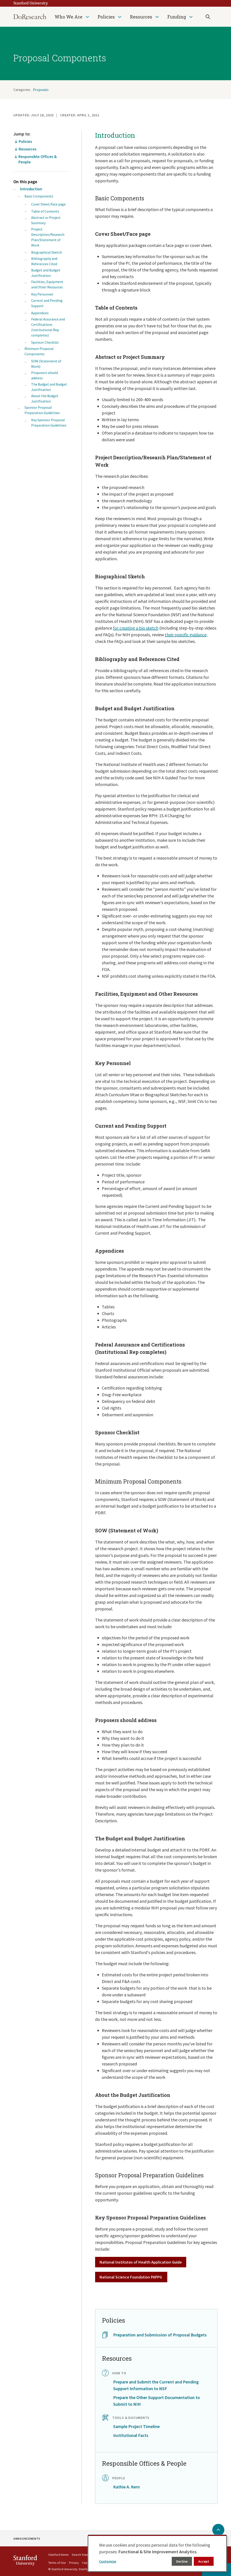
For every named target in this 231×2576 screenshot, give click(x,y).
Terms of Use (57, 2563)
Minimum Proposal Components (39, 351)
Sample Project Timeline (136, 2426)
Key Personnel (42, 294)
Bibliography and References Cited (44, 261)
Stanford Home (58, 2555)
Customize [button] (107, 2561)
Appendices (40, 313)
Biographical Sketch (46, 252)
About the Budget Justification (44, 398)
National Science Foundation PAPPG (131, 2277)
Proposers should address (44, 375)
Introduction (31, 188)
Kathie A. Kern (126, 2487)
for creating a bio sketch (135, 628)
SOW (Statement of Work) (46, 364)
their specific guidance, (186, 634)
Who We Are (68, 17)
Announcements (26, 2539)
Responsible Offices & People (37, 159)
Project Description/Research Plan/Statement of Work (47, 237)
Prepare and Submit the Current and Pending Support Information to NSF (156, 2385)
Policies (106, 17)
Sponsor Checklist (45, 342)
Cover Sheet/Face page (48, 204)
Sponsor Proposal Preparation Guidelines (42, 410)
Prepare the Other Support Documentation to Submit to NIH (156, 2401)
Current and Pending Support (47, 303)
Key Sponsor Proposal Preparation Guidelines (48, 422)
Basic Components (39, 196)
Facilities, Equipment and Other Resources (47, 284)
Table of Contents (45, 211)
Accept (203, 2561)
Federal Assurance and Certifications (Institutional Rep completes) (48, 327)
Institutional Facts (130, 2435)
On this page (25, 181)
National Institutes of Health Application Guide (141, 2262)
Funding (176, 17)
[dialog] (157, 2553)
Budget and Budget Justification (45, 273)
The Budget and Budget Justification (49, 387)
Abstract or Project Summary (46, 220)
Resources (141, 17)
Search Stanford (83, 2555)
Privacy (74, 2563)
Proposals (41, 90)
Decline (182, 2561)
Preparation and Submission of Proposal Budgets (160, 2335)
